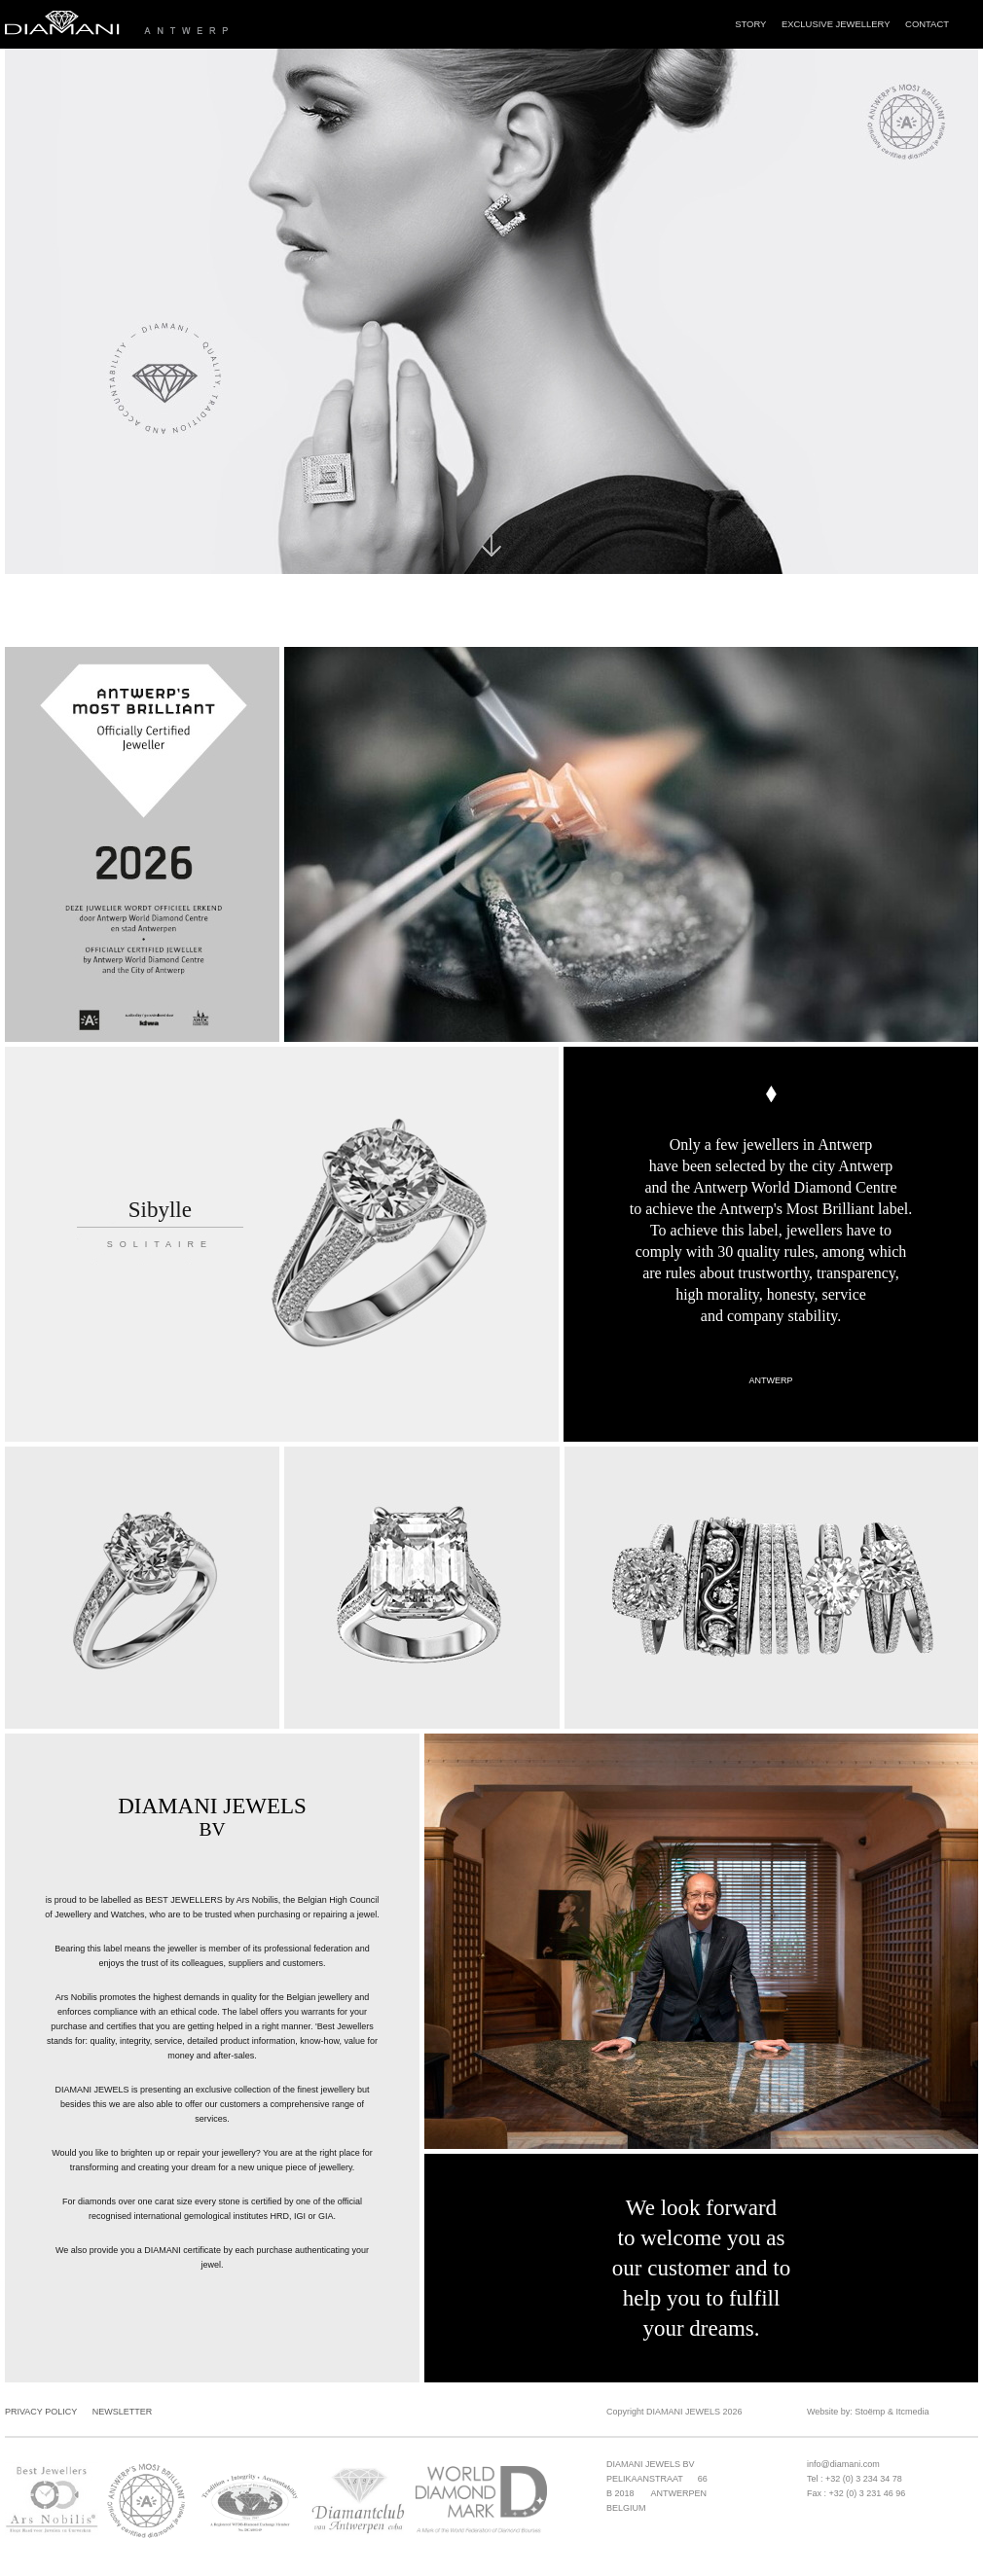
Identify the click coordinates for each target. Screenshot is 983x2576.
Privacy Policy (41, 2411)
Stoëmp (870, 2411)
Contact (927, 23)
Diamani (191, 24)
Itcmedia (911, 2411)
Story (750, 23)
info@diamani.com (843, 2464)
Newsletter (122, 2411)
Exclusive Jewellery (836, 23)
